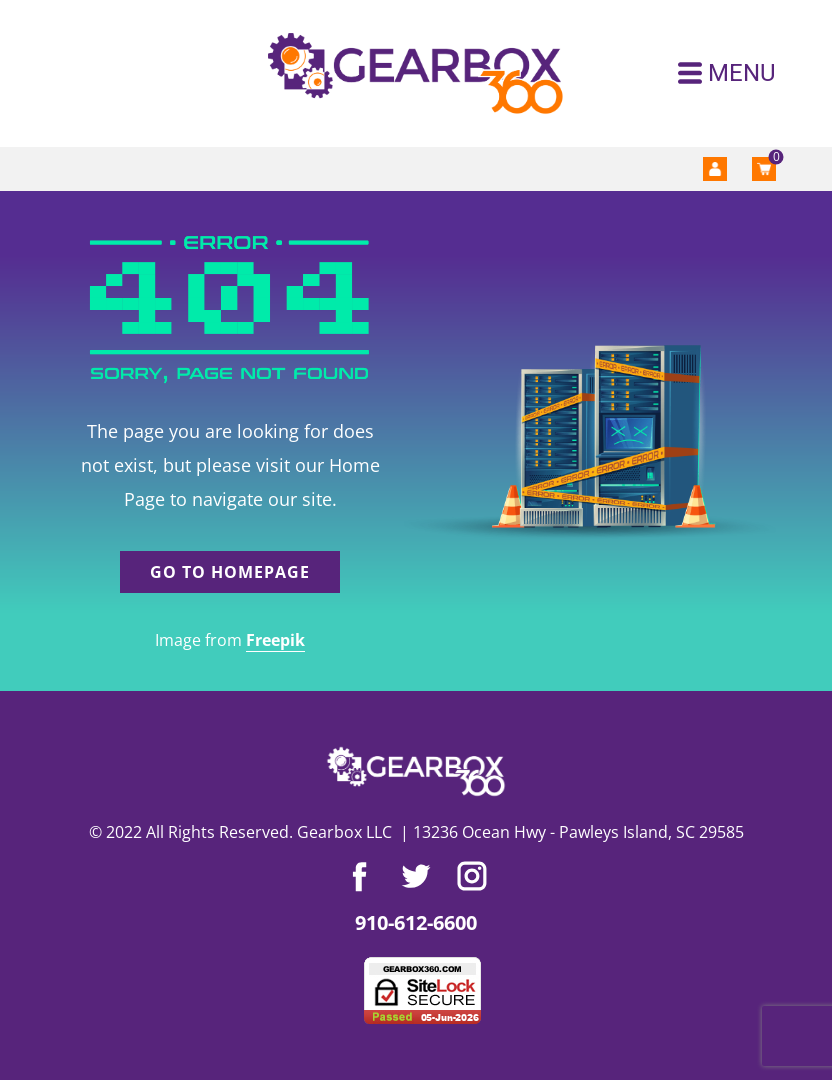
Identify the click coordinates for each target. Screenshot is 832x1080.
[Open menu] (727, 73)
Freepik (275, 640)
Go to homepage (230, 572)
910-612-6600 (416, 922)
